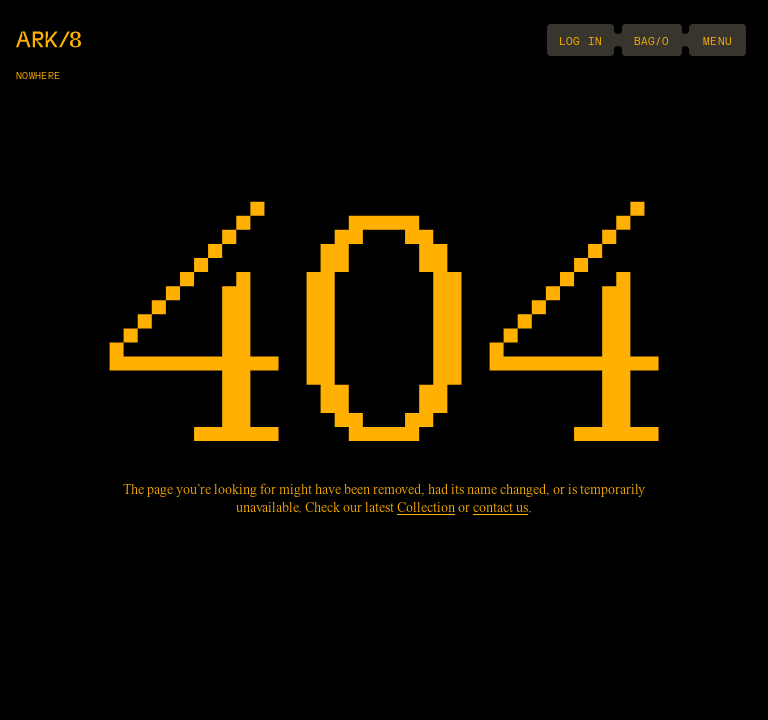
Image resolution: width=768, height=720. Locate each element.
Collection (426, 509)
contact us (500, 509)
